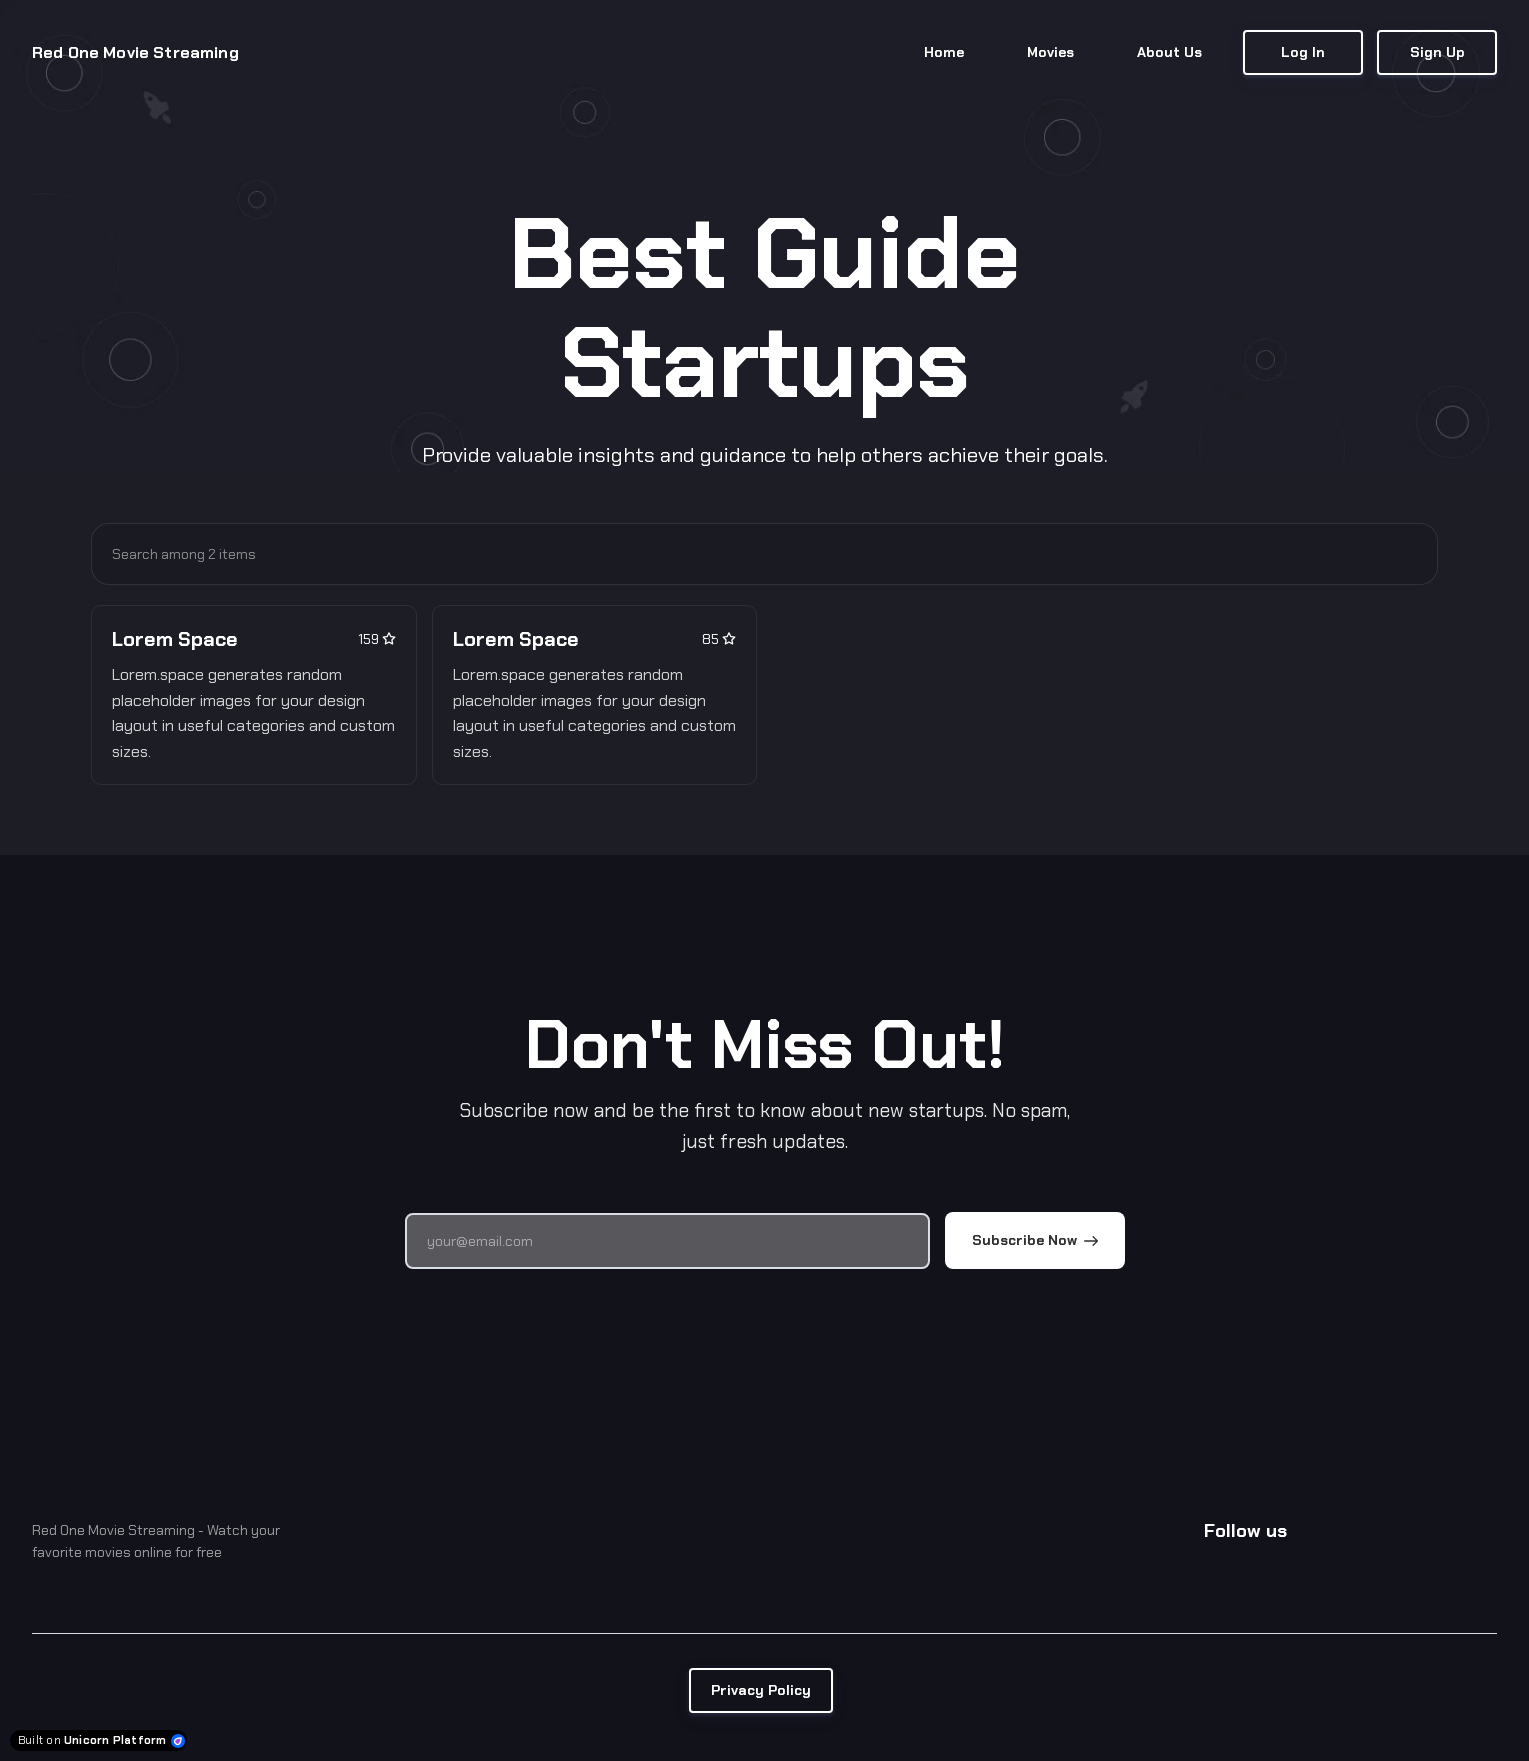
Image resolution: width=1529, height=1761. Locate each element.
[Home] (148, 53)
